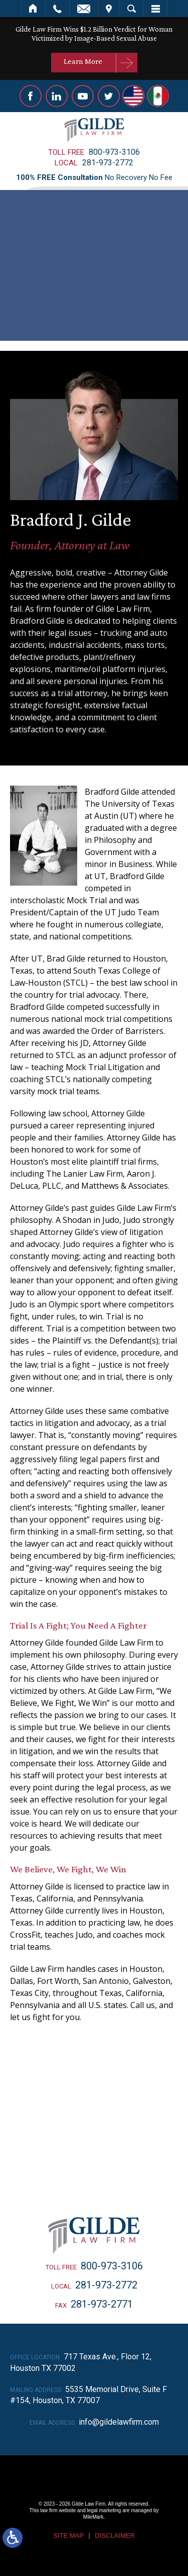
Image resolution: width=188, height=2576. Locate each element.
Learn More (83, 61)
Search (131, 8)
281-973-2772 (107, 162)
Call (57, 8)
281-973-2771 (102, 2304)
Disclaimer (114, 2535)
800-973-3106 (114, 152)
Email (84, 8)
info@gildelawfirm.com (119, 2422)
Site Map (68, 2535)
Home (33, 8)
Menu (155, 8)
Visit (108, 8)
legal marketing (104, 2510)
